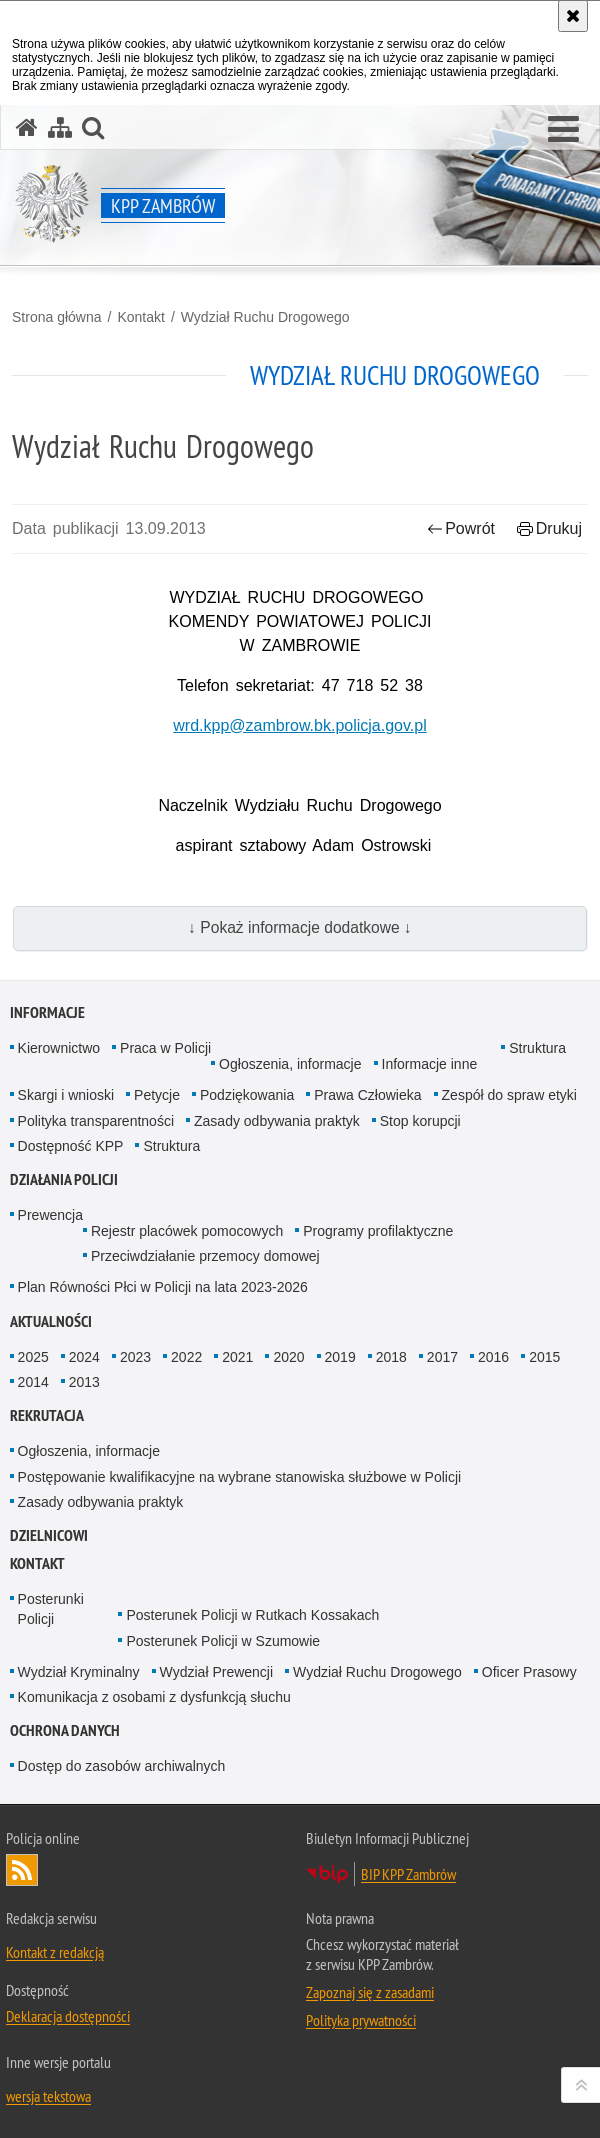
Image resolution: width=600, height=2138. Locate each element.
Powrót (461, 528)
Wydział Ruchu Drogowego (265, 317)
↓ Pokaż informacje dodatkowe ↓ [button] (300, 927)
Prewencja (50, 1215)
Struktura (537, 1048)
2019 (340, 1357)
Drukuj (549, 528)
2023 (135, 1357)
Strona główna (57, 317)
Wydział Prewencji (216, 1672)
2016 (493, 1357)
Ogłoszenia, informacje (290, 1064)
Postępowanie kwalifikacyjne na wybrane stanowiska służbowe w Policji (240, 1477)
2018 (391, 1357)
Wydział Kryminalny (79, 1672)
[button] (563, 130)
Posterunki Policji (51, 1608)
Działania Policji (64, 1179)
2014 (33, 1382)
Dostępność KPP (71, 1146)
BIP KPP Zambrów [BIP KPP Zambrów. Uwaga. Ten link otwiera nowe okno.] (408, 1874)
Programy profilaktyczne (378, 1231)
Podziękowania (247, 1095)
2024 (84, 1357)
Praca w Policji (165, 1048)
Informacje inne (430, 1064)
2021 (237, 1357)
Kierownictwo (59, 1048)
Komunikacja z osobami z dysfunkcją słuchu (154, 1697)
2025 (33, 1357)
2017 (442, 1357)
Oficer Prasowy (529, 1672)
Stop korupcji (420, 1121)
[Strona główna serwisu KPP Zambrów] (27, 127)
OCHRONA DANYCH (65, 1730)
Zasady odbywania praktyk (277, 1121)
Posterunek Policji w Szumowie (223, 1641)
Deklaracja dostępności (68, 2016)
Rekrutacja (47, 1415)
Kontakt (140, 317)
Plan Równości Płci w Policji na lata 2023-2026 (163, 1287)
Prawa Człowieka (367, 1095)
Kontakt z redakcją (55, 1952)
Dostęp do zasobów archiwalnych (122, 1766)
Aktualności (51, 1321)
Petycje (157, 1095)
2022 (186, 1357)
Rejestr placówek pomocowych (187, 1231)
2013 (84, 1382)
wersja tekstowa (48, 2096)
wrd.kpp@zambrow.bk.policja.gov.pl (299, 725)
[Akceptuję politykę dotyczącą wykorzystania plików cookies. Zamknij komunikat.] (573, 16)
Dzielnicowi (49, 1535)
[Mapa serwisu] (60, 127)
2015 (544, 1357)
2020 (288, 1357)
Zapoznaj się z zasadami (370, 1992)
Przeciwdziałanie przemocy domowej (205, 1256)
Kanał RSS (22, 1870)
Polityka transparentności (96, 1121)
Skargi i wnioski (66, 1095)
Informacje (47, 1012)
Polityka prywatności (361, 2020)
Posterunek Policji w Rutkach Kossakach (252, 1615)
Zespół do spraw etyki (509, 1095)
